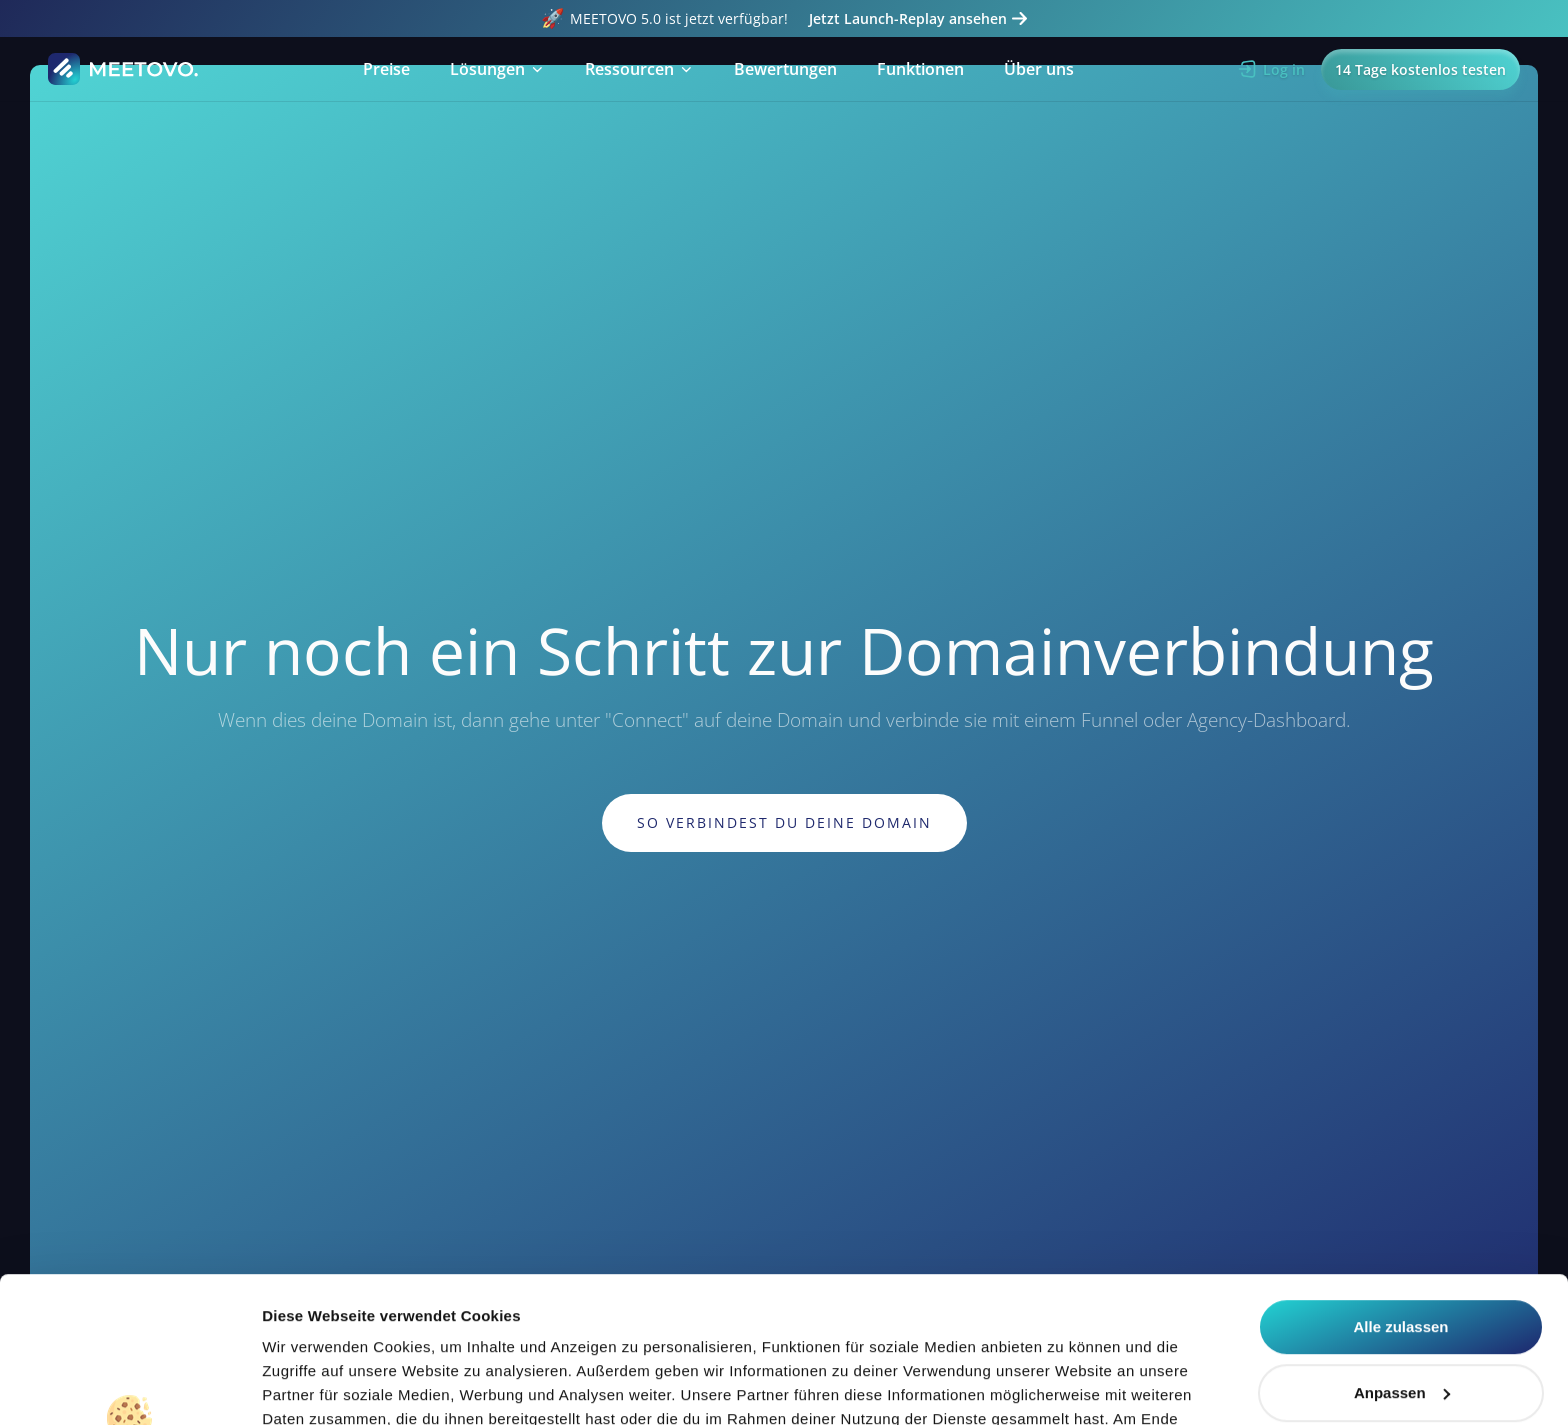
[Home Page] (124, 69)
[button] (497, 69)
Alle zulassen (1400, 1190)
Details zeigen (312, 1385)
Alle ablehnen (1401, 1321)
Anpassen (1402, 1255)
